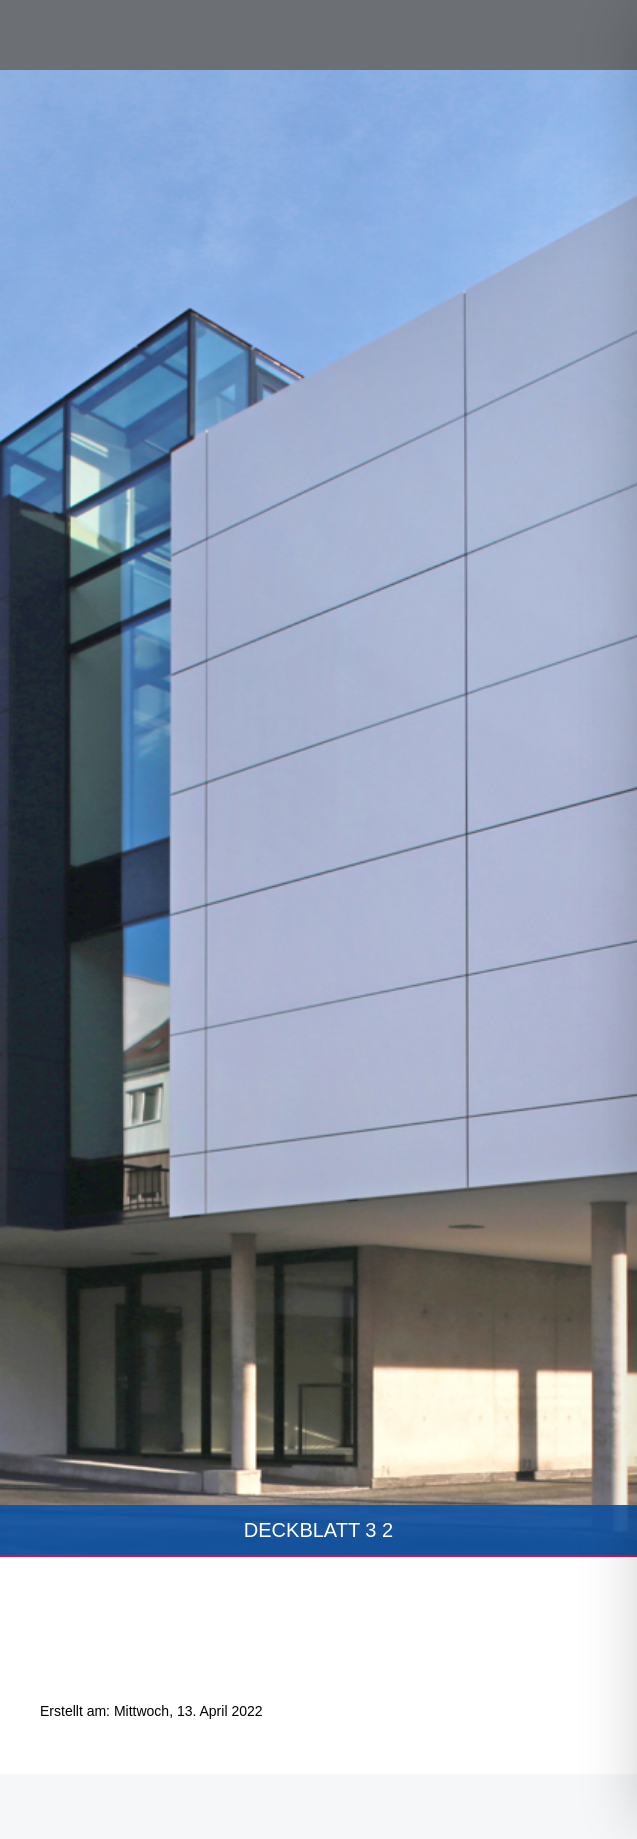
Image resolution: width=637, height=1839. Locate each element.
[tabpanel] (318, 813)
